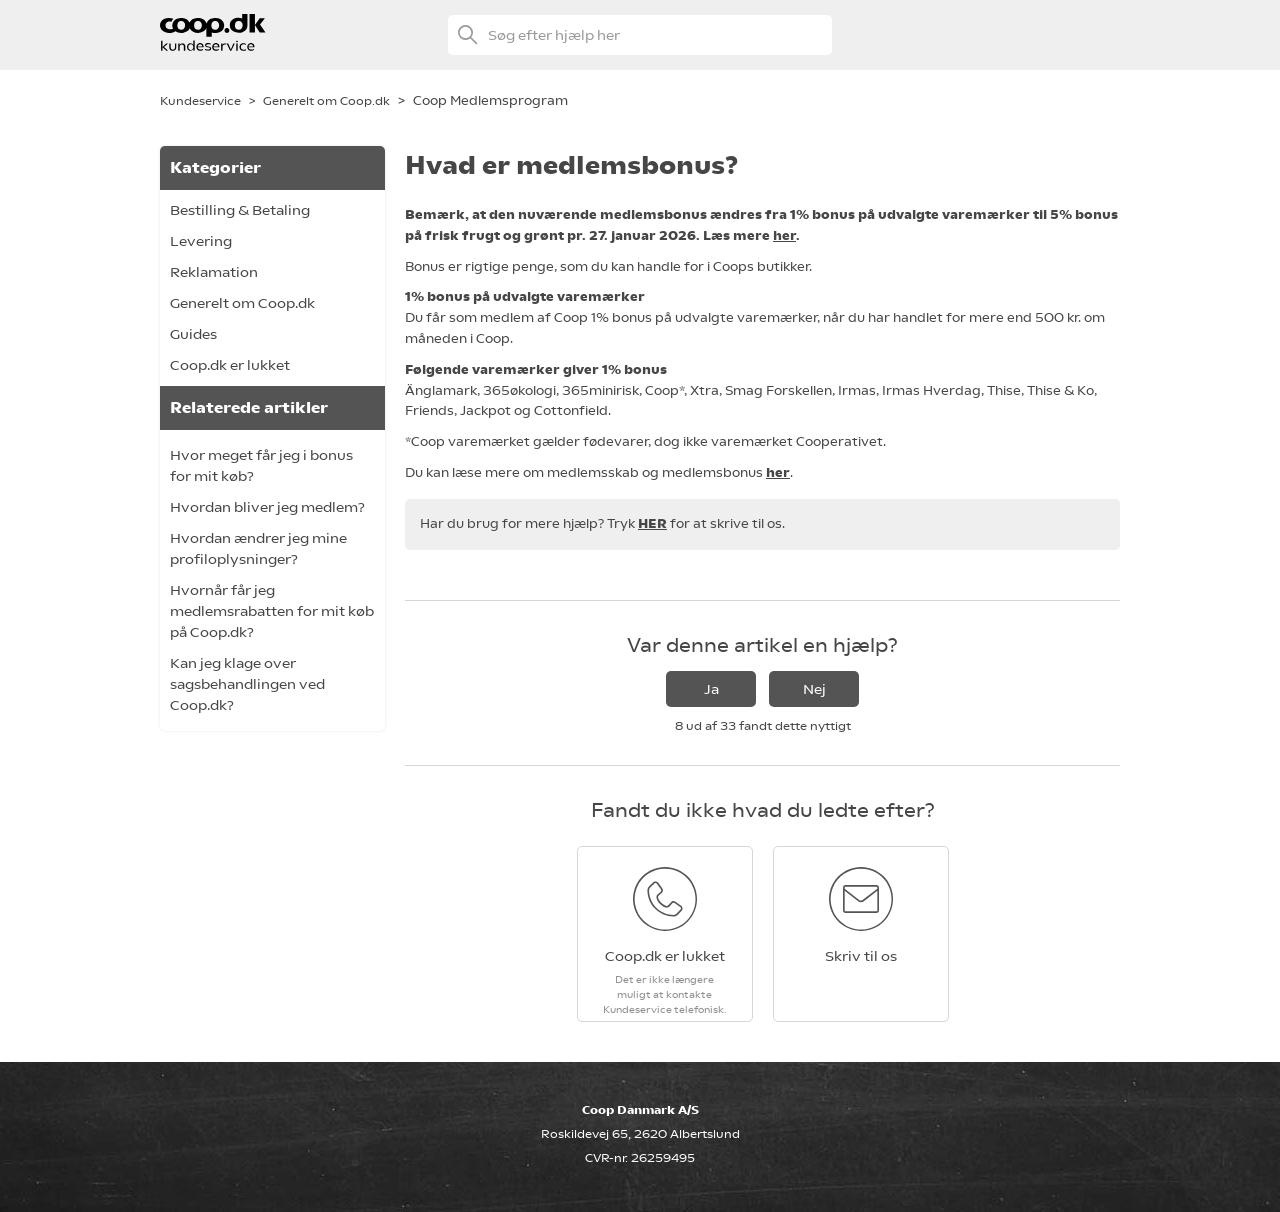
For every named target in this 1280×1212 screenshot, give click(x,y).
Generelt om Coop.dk (326, 101)
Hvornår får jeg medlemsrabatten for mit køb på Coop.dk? (272, 611)
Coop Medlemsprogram (490, 100)
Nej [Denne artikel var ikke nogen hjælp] (814, 689)
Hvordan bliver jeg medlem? (267, 507)
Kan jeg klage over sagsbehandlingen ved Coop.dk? (247, 684)
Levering (201, 241)
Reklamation (214, 272)
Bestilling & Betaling (240, 210)
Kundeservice (200, 101)
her (784, 235)
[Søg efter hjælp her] (640, 35)
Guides (193, 334)
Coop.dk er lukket (230, 365)
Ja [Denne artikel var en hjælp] (711, 689)
